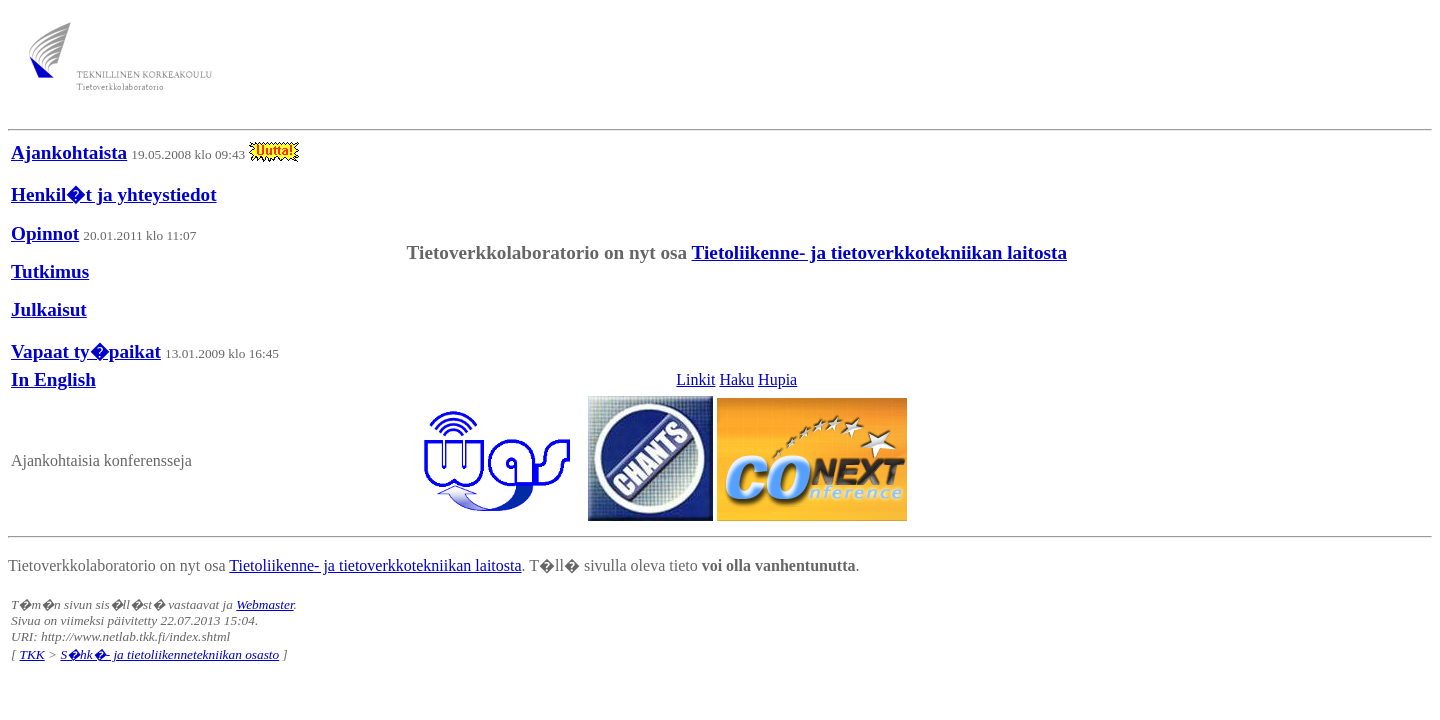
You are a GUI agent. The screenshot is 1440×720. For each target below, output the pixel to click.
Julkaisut (49, 309)
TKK (32, 654)
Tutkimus (50, 271)
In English (53, 379)
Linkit (695, 379)
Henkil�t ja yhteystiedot (114, 194)
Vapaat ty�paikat (86, 351)
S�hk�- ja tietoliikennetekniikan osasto (169, 654)
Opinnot (45, 233)
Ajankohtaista (69, 152)
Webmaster (264, 604)
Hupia (777, 379)
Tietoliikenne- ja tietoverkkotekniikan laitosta (879, 252)
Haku (736, 379)
